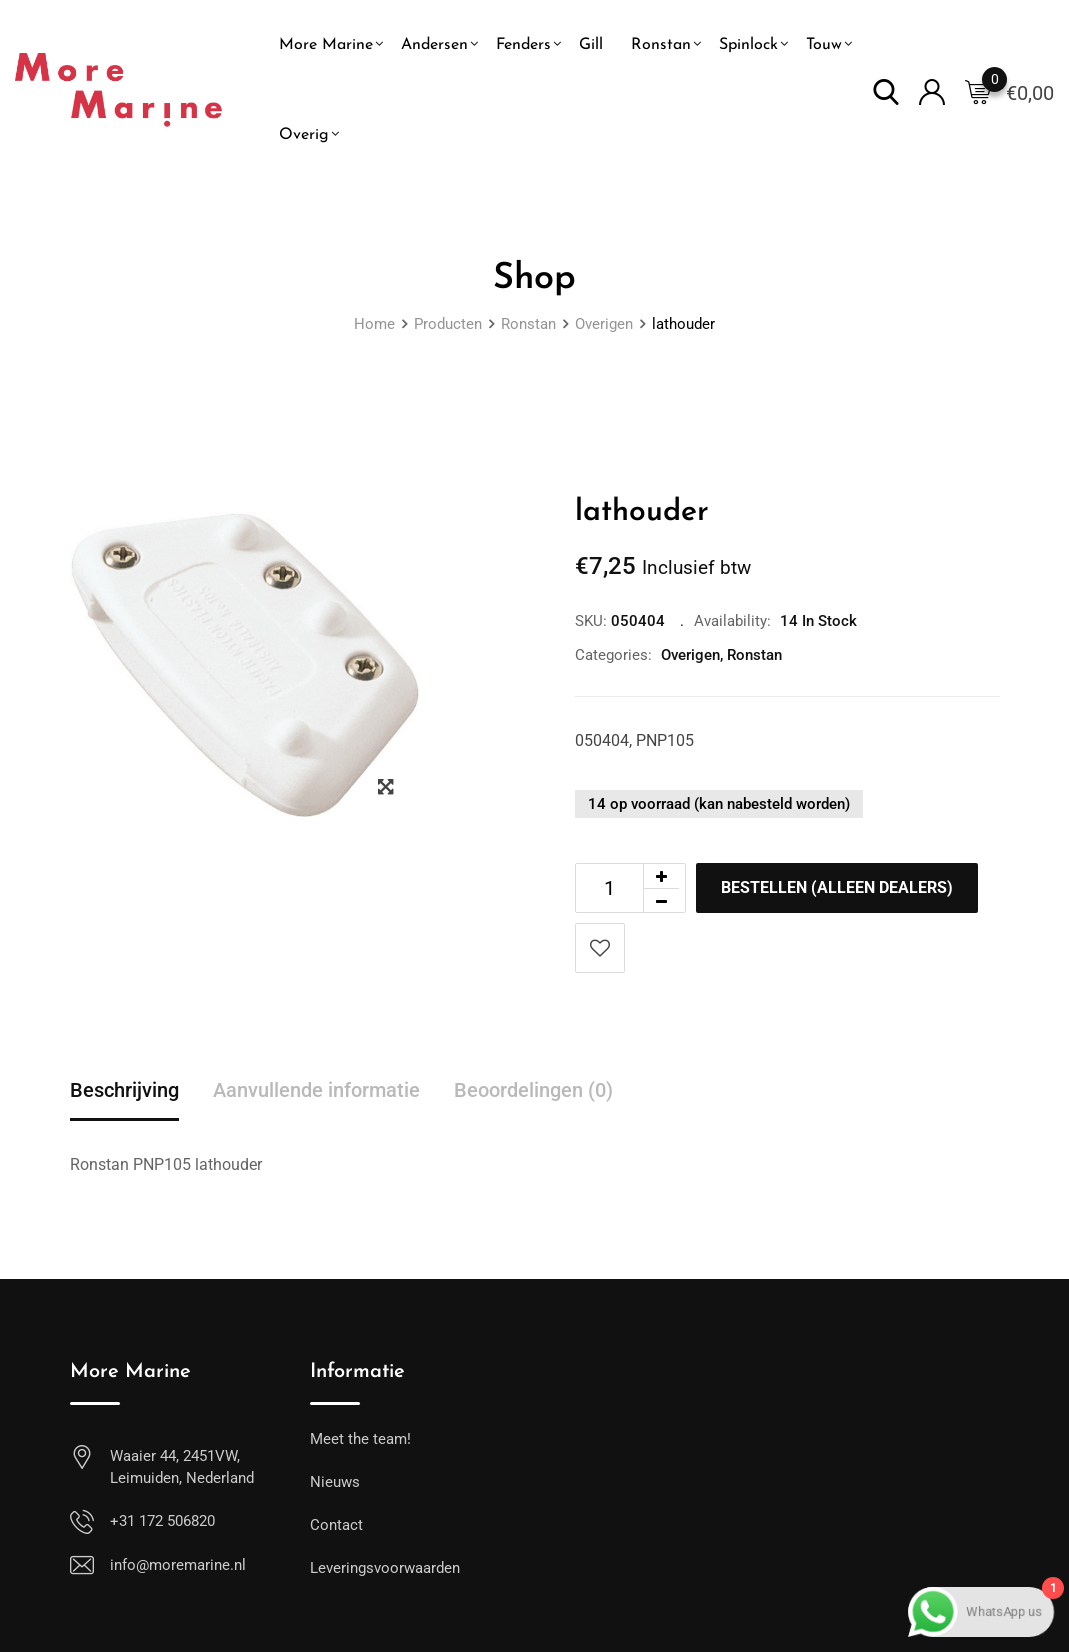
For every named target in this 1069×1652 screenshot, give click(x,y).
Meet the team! (360, 1439)
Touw (824, 45)
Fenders (523, 45)
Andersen (434, 45)
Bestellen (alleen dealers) (837, 887)
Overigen (690, 655)
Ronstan (661, 45)
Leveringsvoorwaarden (385, 1568)
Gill (591, 45)
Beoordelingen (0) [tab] (533, 1090)
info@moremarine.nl (178, 1565)
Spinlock (748, 45)
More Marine (326, 45)
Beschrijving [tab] (124, 1090)
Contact (336, 1525)
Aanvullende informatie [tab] (316, 1090)
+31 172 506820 (162, 1521)
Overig (304, 135)
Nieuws (335, 1482)
